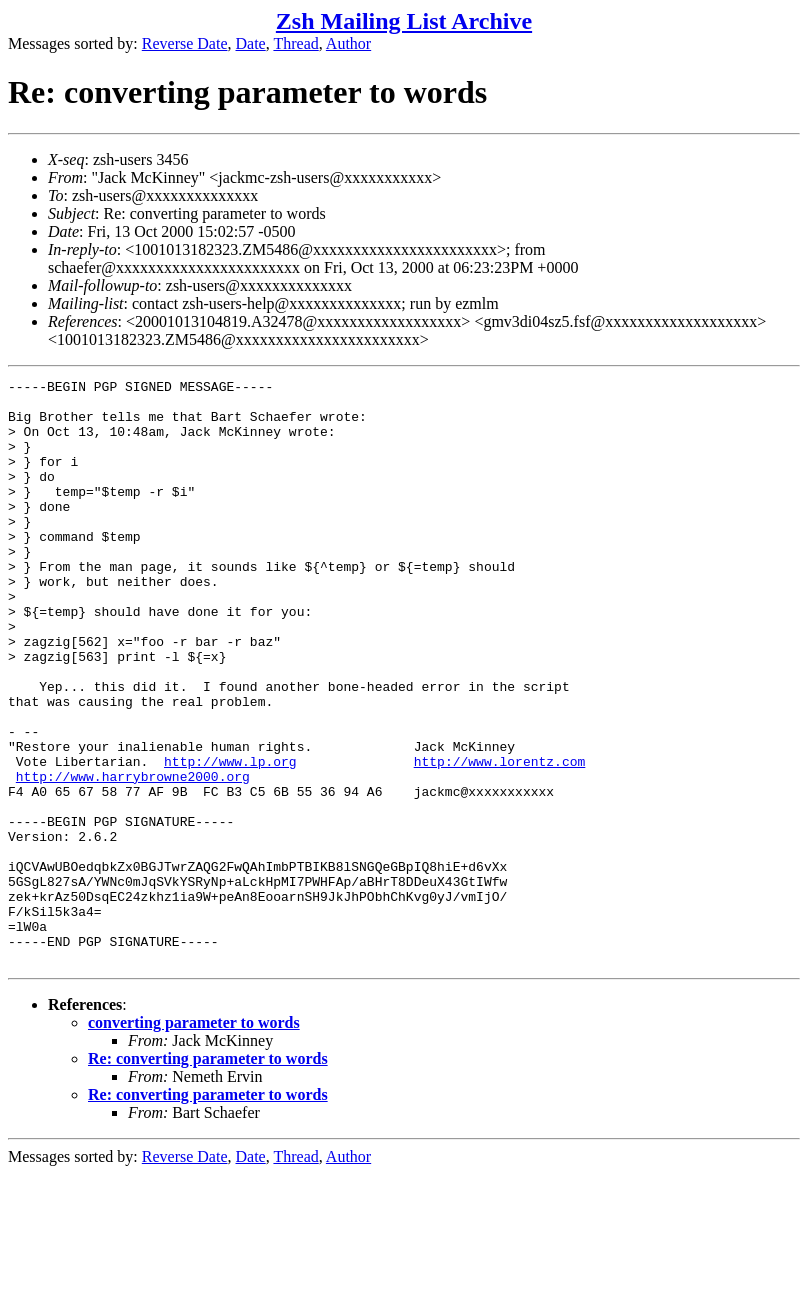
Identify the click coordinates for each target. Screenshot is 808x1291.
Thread (295, 43)
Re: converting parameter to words (208, 1175)
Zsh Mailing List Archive (404, 21)
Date (251, 43)
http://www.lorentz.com (500, 839)
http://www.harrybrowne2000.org (133, 857)
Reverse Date (185, 43)
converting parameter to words (194, 1139)
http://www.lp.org (230, 839)
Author (348, 43)
